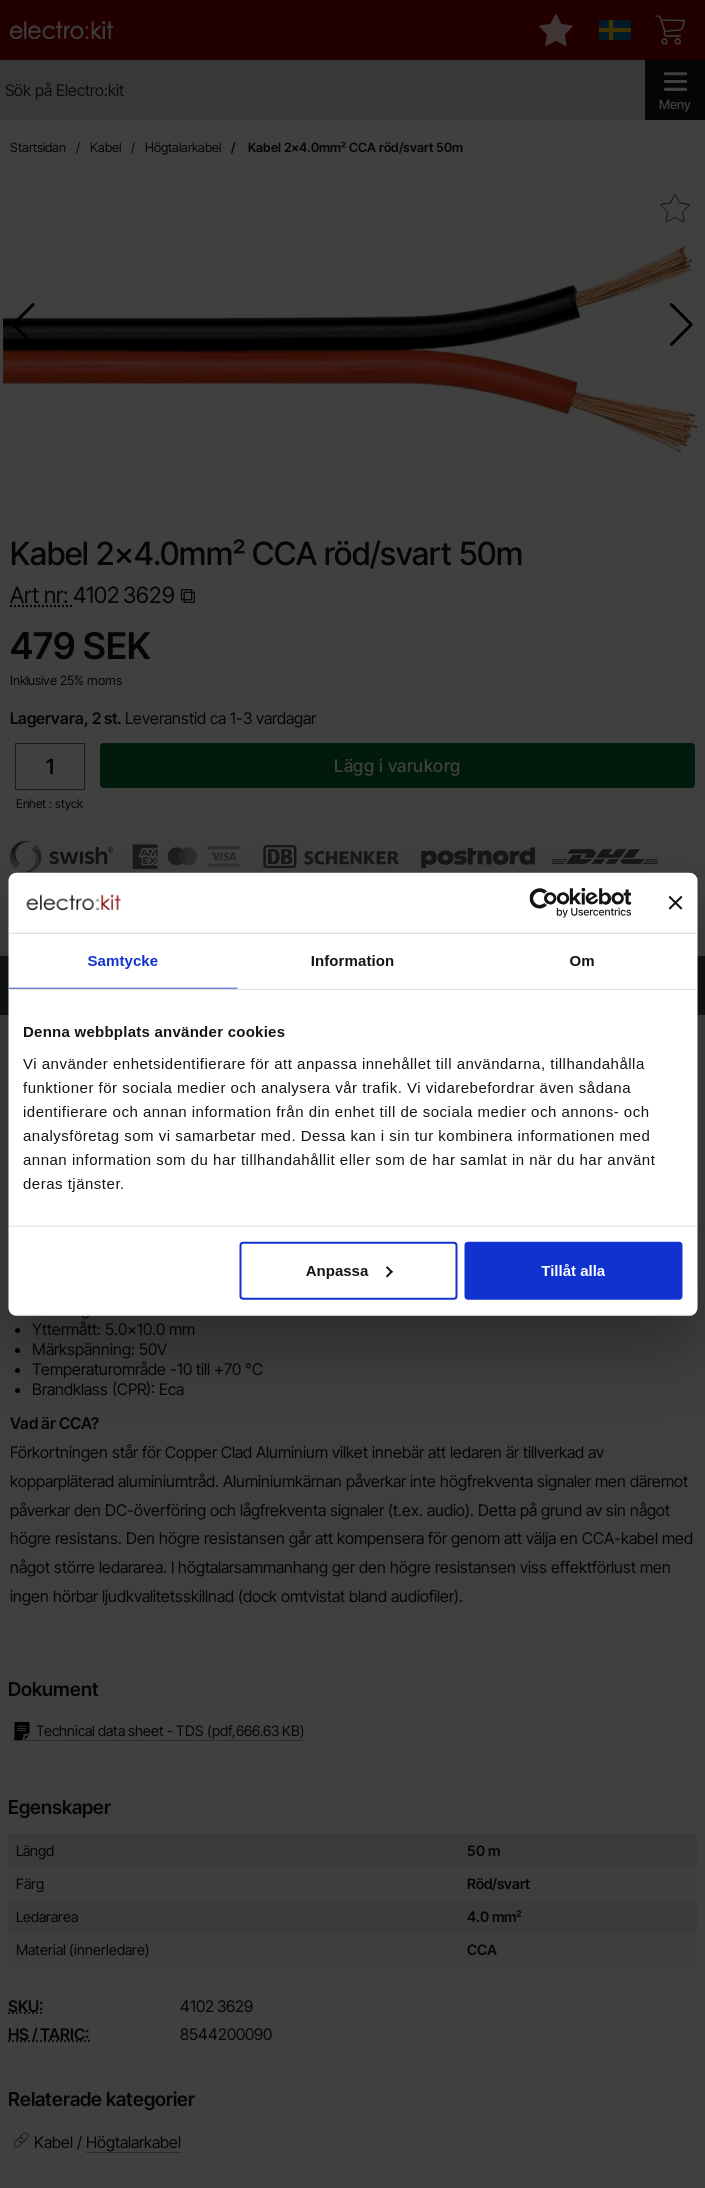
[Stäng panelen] (675, 903)
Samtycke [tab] (122, 960)
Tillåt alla (573, 1269)
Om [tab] (582, 960)
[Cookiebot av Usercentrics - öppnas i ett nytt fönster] (543, 903)
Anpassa (349, 1269)
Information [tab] (353, 960)
